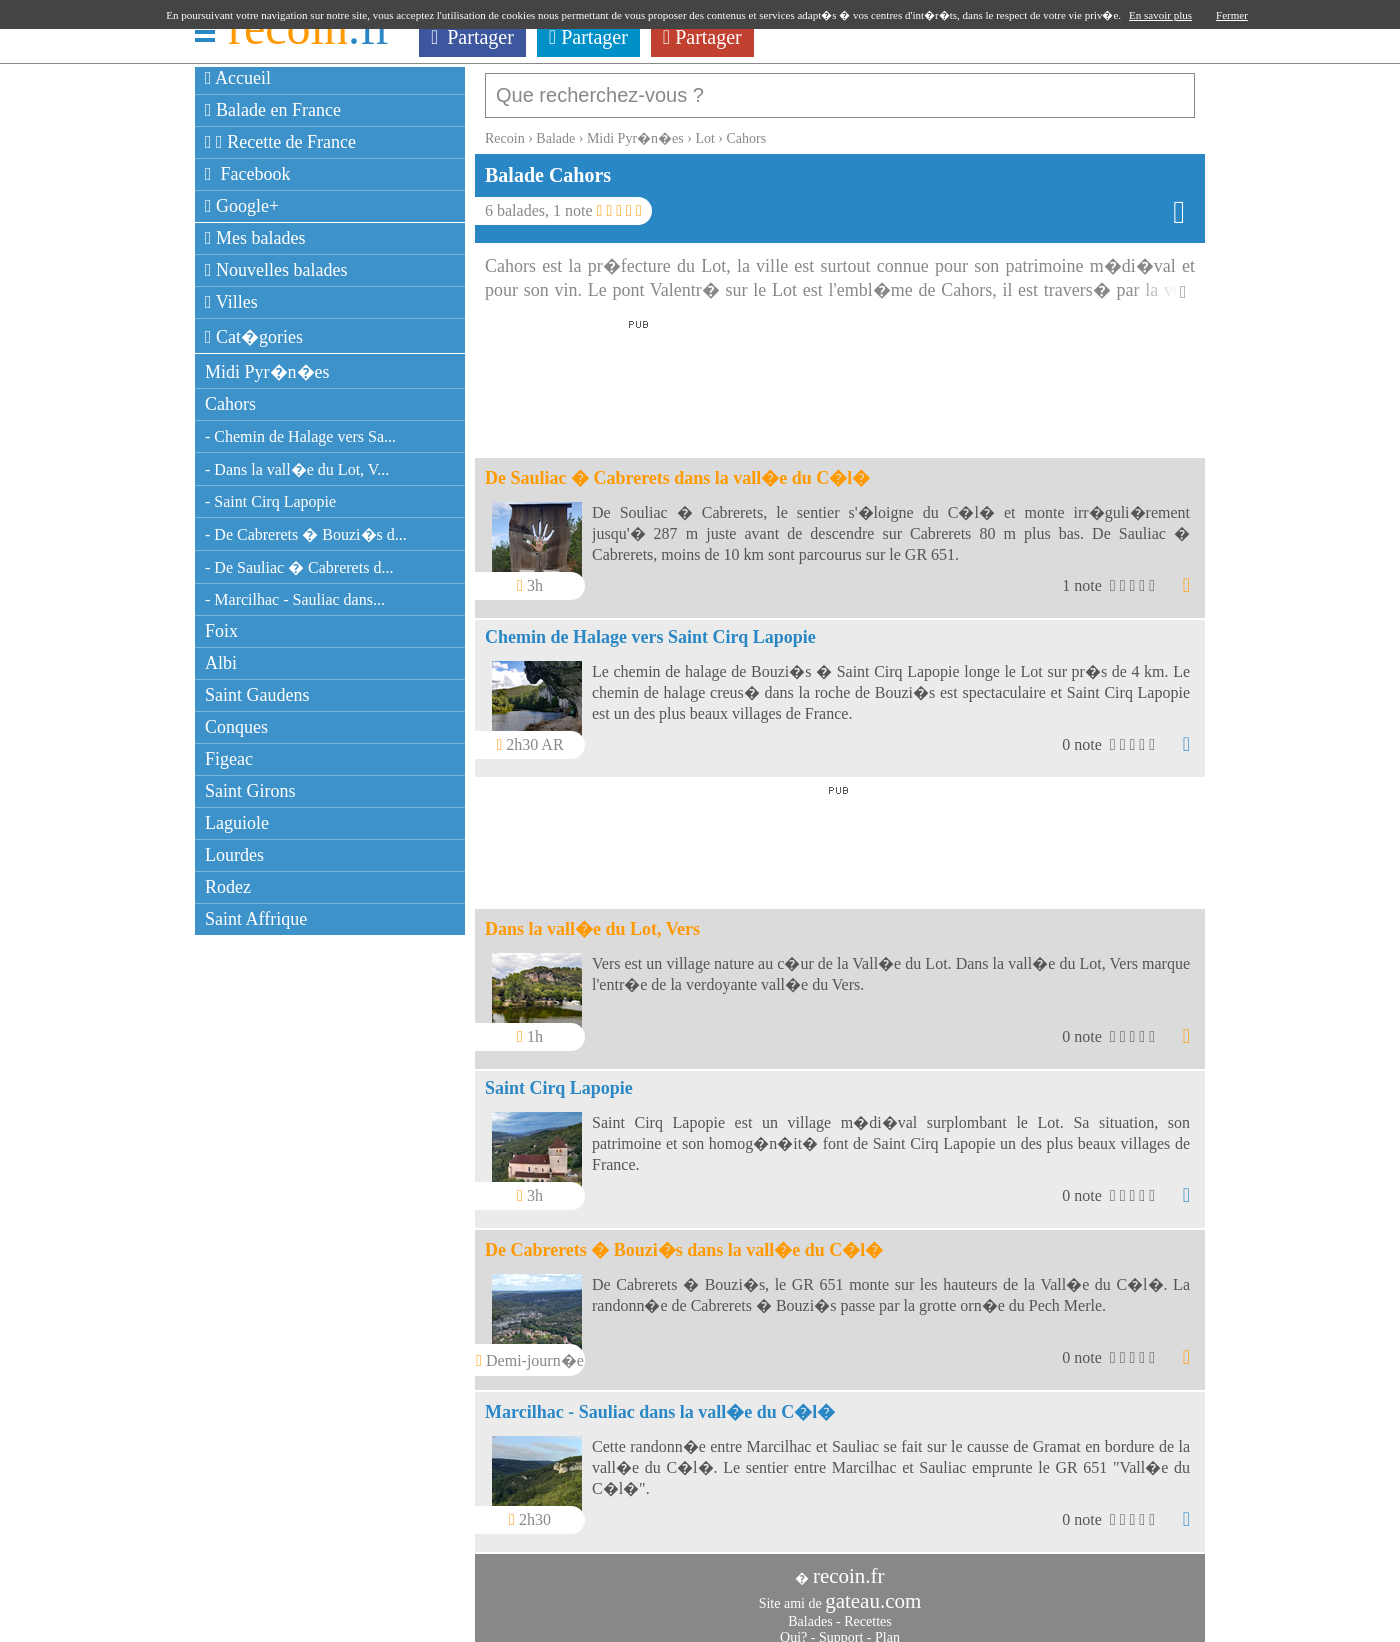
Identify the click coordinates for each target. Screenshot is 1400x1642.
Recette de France (280, 142)
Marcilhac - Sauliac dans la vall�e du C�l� (660, 1402)
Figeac (229, 759)
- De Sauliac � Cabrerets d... (299, 567)
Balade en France (273, 110)
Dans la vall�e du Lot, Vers (592, 919)
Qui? (793, 1627)
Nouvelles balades (276, 270)
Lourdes (234, 855)
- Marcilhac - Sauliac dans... (295, 599)
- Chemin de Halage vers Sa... (300, 436)
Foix (221, 631)
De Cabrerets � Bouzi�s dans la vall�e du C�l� (684, 1240)
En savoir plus (1160, 15)
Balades (810, 1611)
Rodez (228, 887)
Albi (221, 663)
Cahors (230, 404)
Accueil (238, 78)
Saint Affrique (256, 919)
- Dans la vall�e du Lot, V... (297, 469)
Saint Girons (250, 791)
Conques (236, 727)
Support (841, 1627)
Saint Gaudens (257, 695)
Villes (231, 302)
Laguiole (237, 823)
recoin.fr (849, 1566)
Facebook (248, 174)
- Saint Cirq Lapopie (270, 501)
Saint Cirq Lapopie (559, 1078)
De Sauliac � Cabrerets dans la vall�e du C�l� (677, 468)
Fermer (1232, 15)
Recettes (867, 1611)
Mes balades (255, 238)
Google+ (242, 206)
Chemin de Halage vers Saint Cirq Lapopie (650, 627)
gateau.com (873, 1591)
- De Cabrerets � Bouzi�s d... (306, 534)
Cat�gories (254, 337)
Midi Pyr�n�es (267, 372)
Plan (887, 1627)
